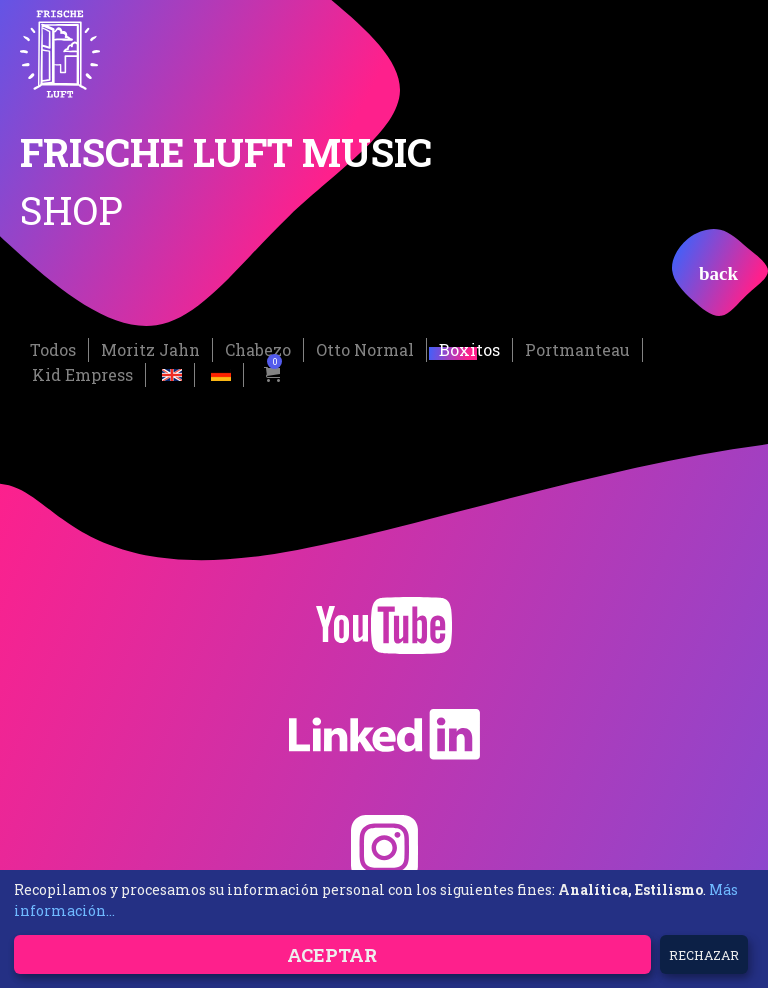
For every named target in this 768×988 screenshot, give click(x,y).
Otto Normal (365, 349)
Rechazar (704, 955)
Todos (53, 349)
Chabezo (258, 349)
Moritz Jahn (150, 349)
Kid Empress (82, 374)
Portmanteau (577, 349)
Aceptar (332, 955)
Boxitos (469, 349)
